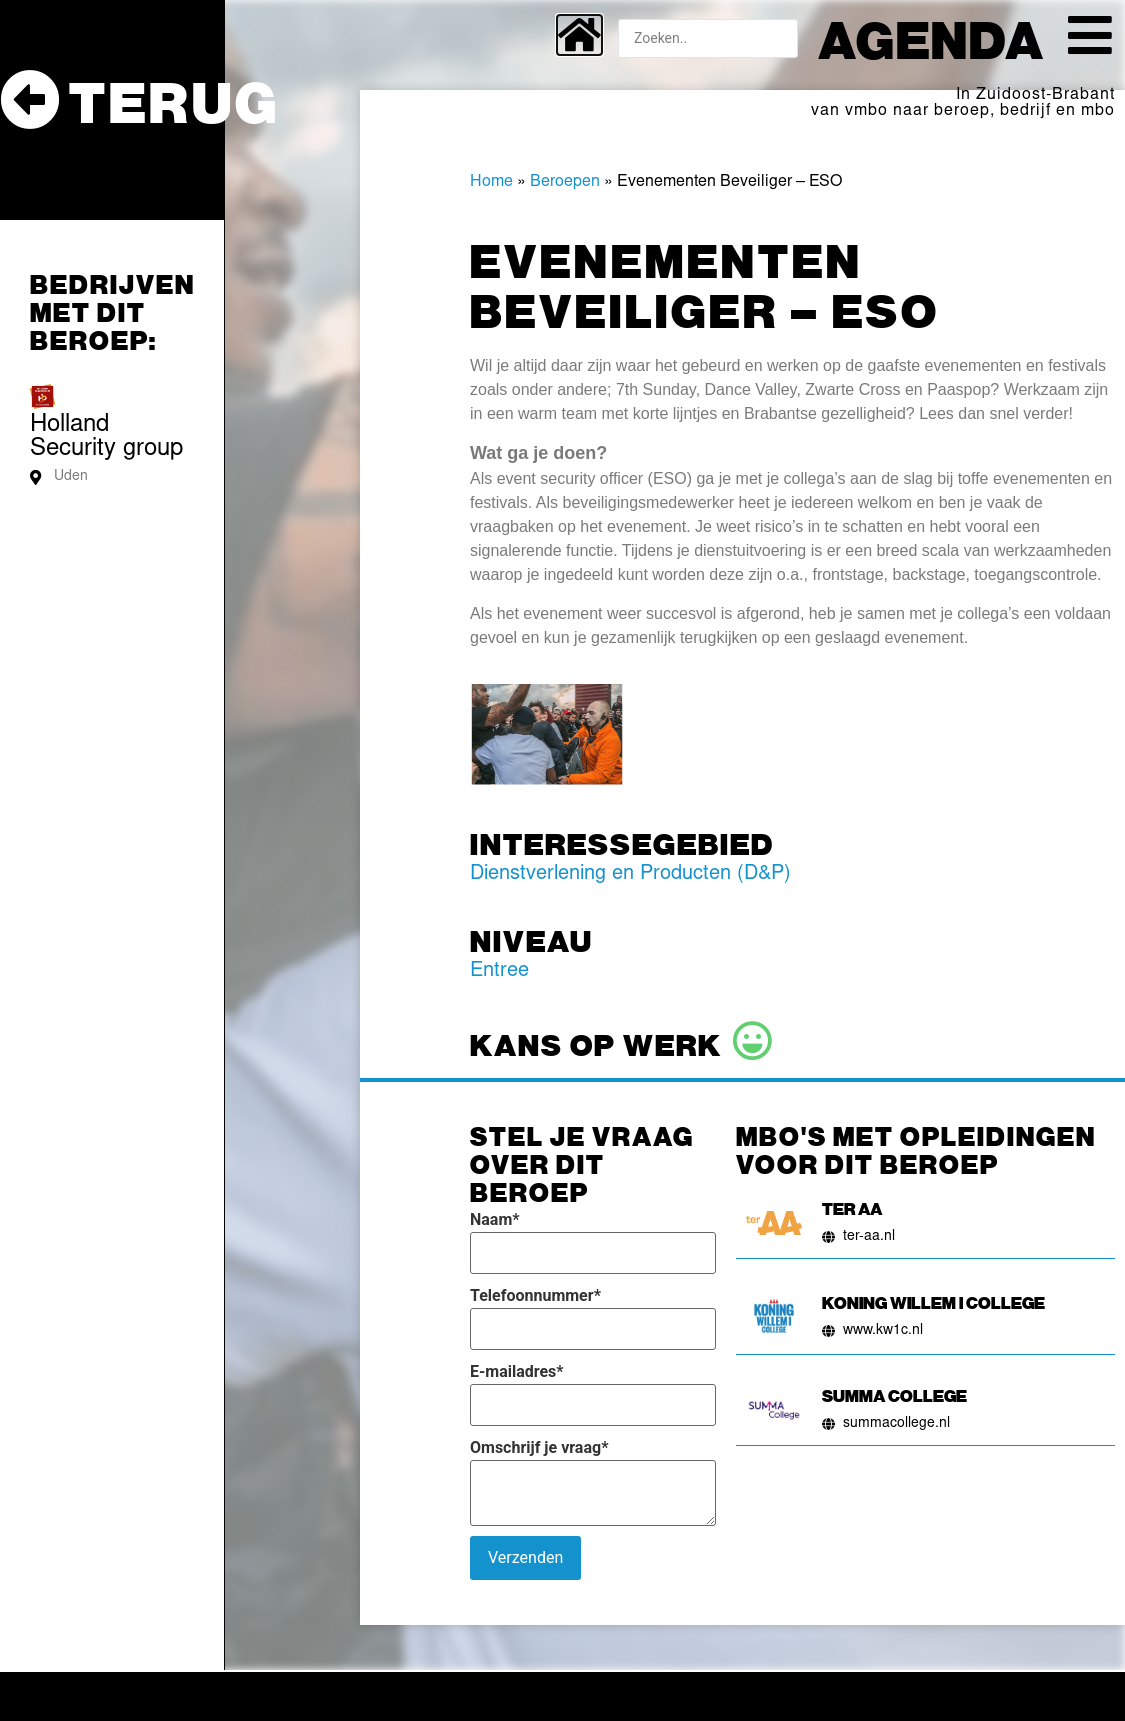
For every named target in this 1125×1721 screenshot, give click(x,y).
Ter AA (852, 1208)
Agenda (931, 38)
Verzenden (525, 1557)
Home (491, 182)
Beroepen (565, 182)
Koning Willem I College (933, 1302)
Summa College (894, 1395)
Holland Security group (106, 438)
